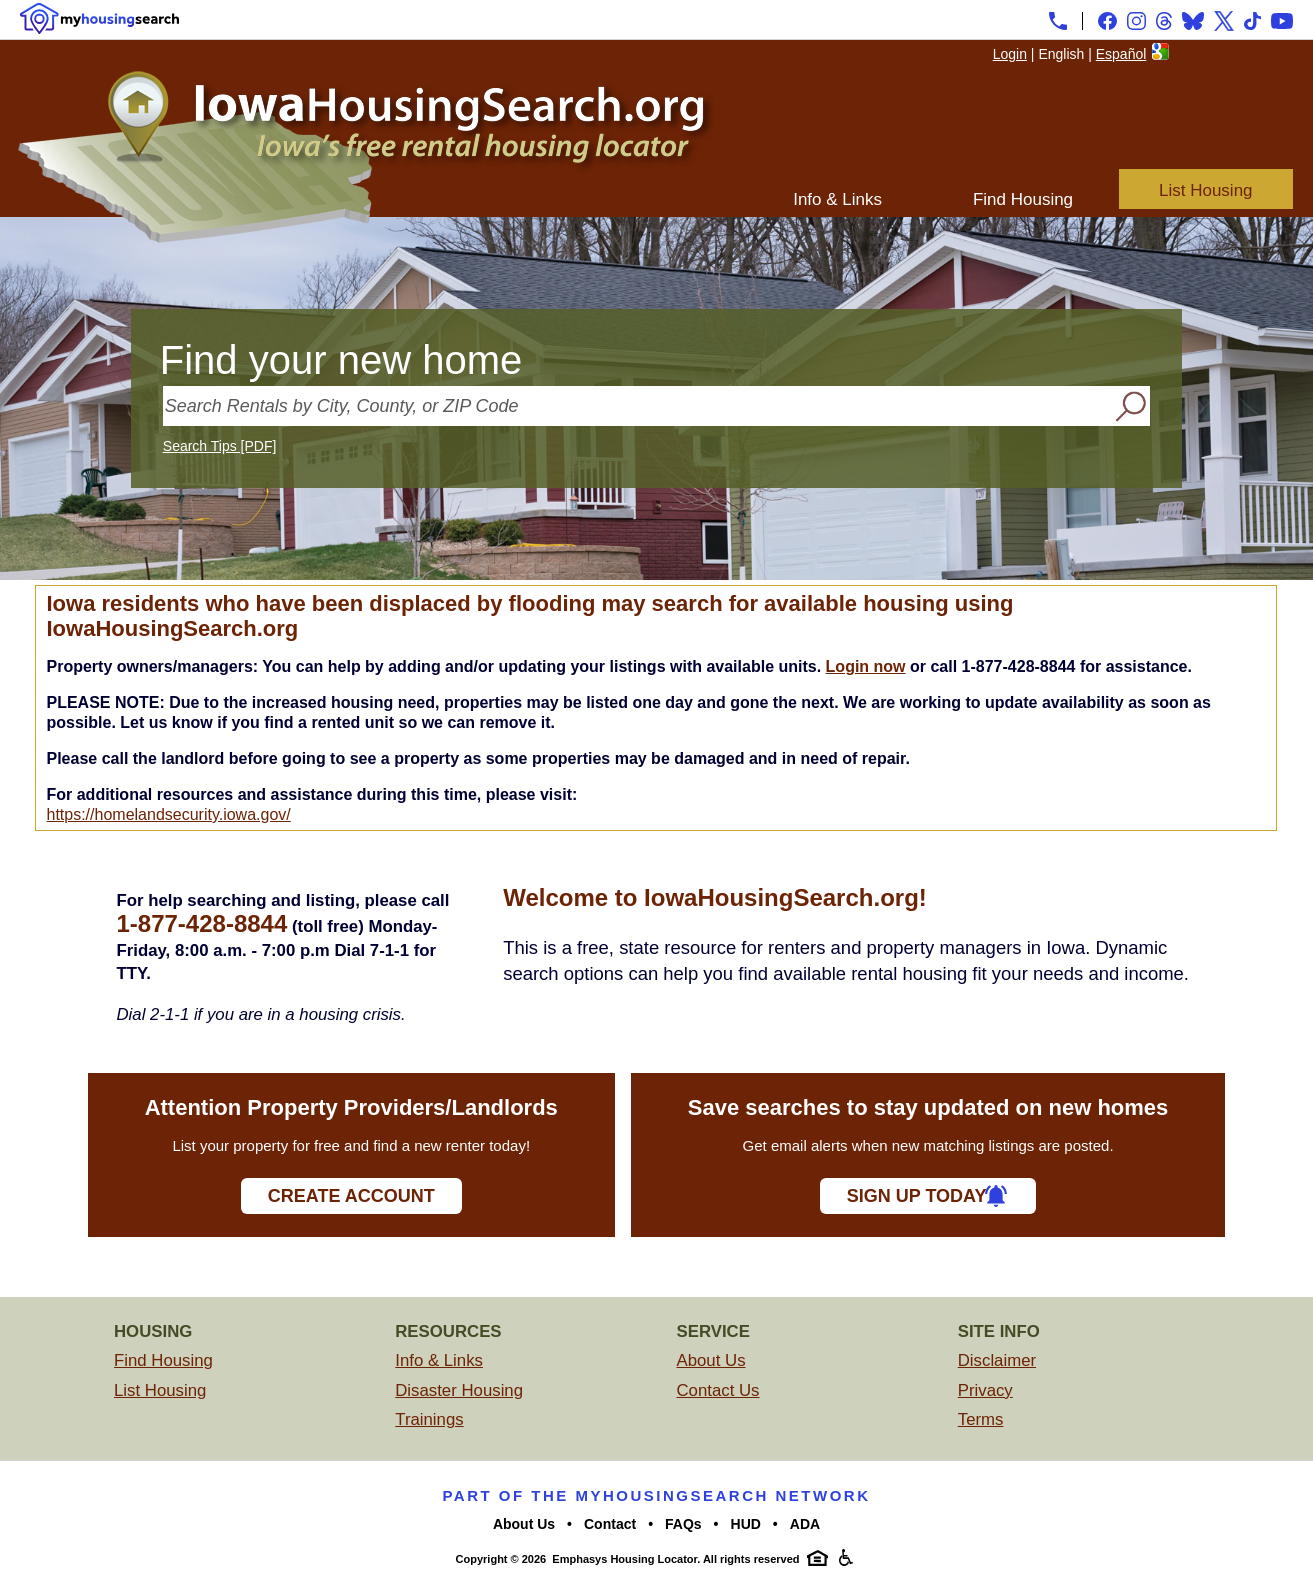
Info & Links (837, 199)
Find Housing (1023, 199)
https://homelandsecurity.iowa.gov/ (168, 814)
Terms (981, 1419)
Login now (866, 666)
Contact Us (718, 1390)
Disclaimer (997, 1360)
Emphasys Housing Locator (624, 1559)
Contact (610, 1524)
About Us (711, 1360)
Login (1010, 54)
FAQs (683, 1524)
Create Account (351, 1196)
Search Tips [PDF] (220, 446)
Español (1121, 54)
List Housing (1206, 190)
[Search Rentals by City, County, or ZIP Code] (636, 406)
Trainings (429, 1419)
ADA (805, 1524)
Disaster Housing (459, 1390)
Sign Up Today (917, 1196)
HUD (746, 1524)
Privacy (985, 1390)
